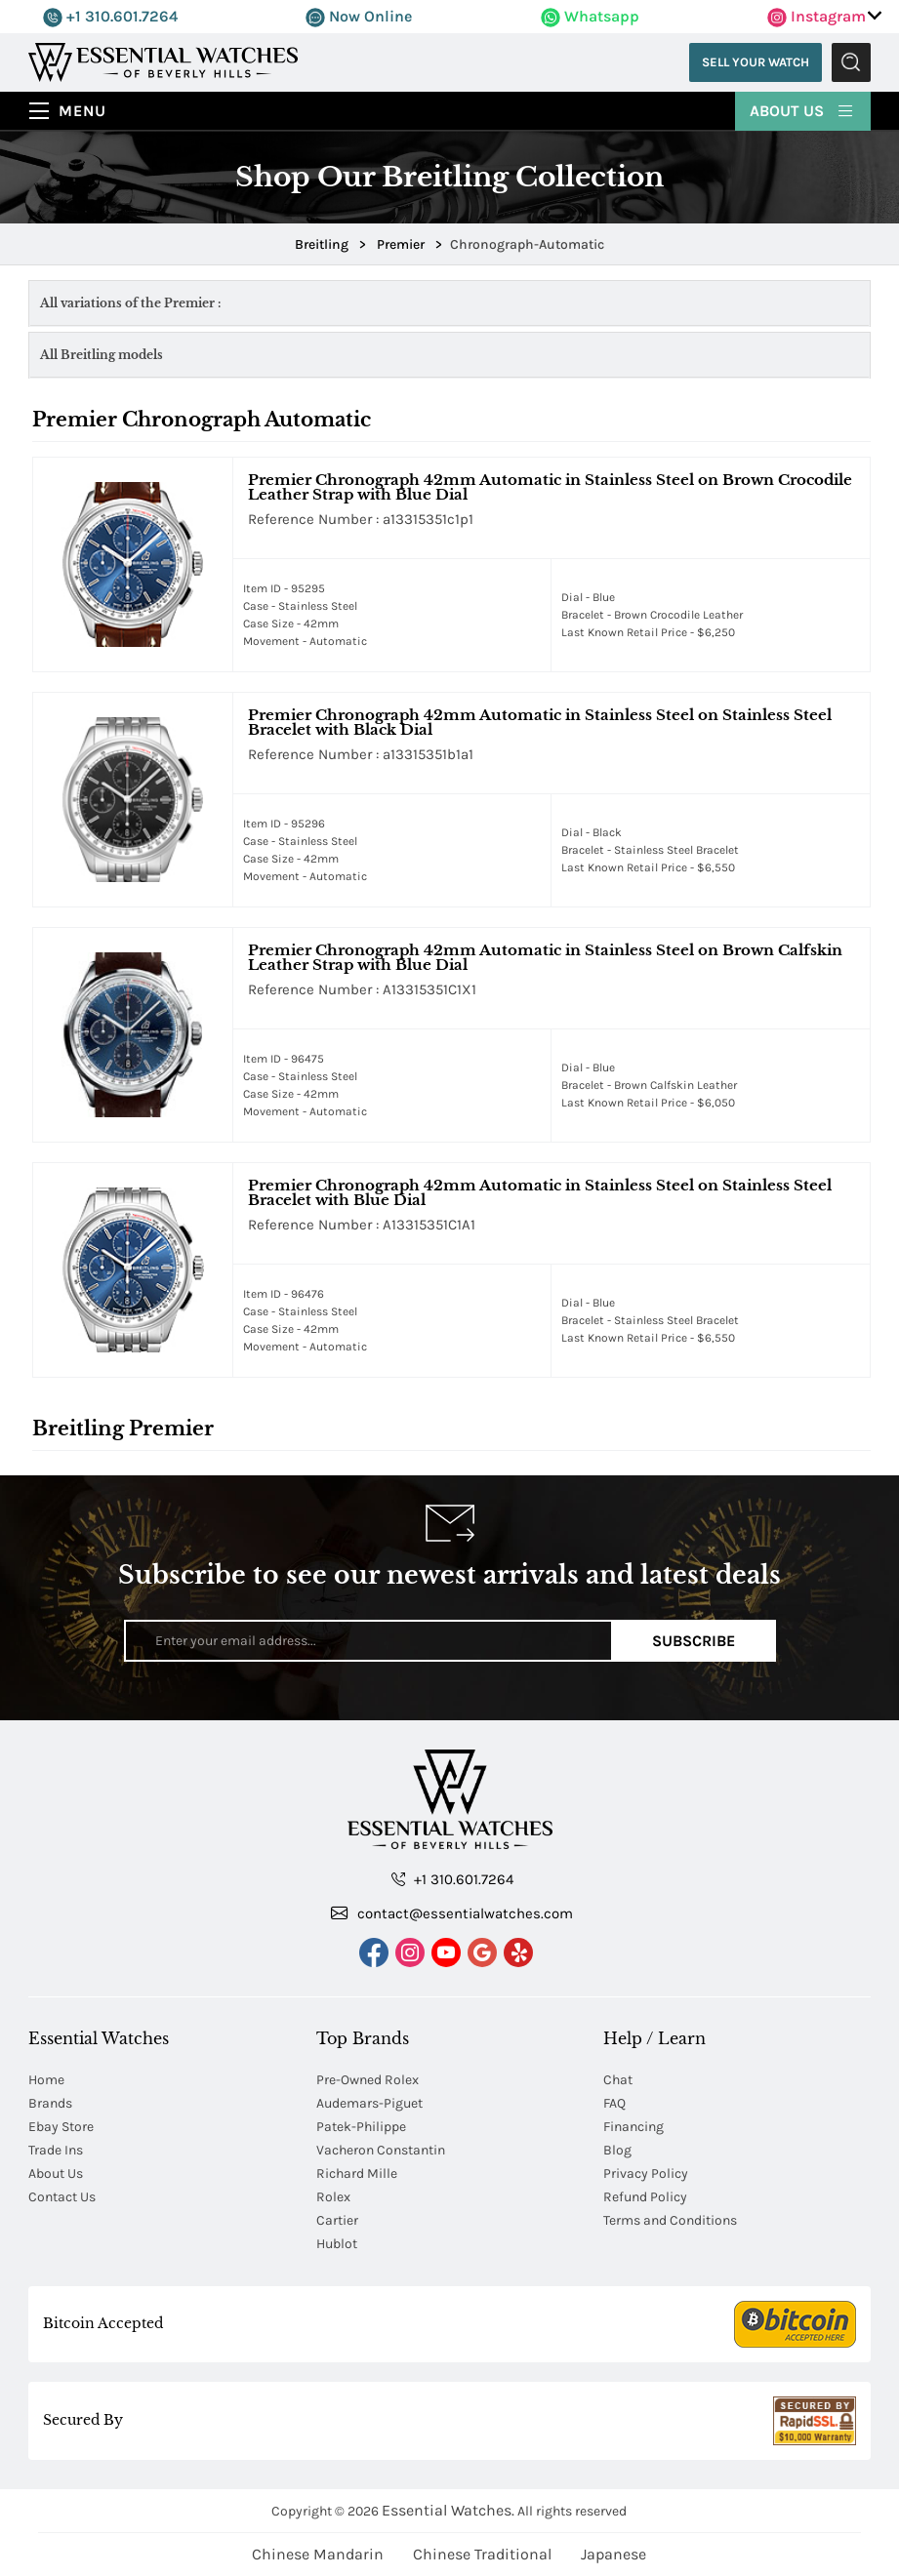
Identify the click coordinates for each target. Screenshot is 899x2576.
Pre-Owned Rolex (367, 2080)
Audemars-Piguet (369, 2103)
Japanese (613, 2554)
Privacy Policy (645, 2173)
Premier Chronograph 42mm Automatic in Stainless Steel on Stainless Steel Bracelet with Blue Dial (540, 1192)
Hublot (336, 2243)
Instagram (816, 16)
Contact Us (62, 2197)
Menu (82, 110)
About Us (803, 109)
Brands (50, 2103)
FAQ (614, 2103)
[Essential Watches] (163, 61)
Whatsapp (590, 16)
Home (46, 2080)
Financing (633, 2126)
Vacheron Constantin (380, 2150)
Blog (617, 2150)
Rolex (333, 2197)
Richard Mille (356, 2173)
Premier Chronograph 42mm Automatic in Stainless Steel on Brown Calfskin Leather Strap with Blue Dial (545, 957)
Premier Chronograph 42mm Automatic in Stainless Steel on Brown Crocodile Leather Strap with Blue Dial (550, 486)
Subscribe (693, 1640)
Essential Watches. (448, 2510)
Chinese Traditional (482, 2554)
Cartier (337, 2220)
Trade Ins (55, 2150)
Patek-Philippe (361, 2126)
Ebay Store (61, 2126)
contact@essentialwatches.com (452, 1912)
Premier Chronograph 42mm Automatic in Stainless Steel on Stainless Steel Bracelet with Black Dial (540, 722)
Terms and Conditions (670, 2220)
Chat (618, 2080)
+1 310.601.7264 (110, 16)
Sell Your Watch (755, 62)
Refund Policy (645, 2197)
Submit (851, 62)
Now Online (359, 16)
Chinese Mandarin (318, 2554)
